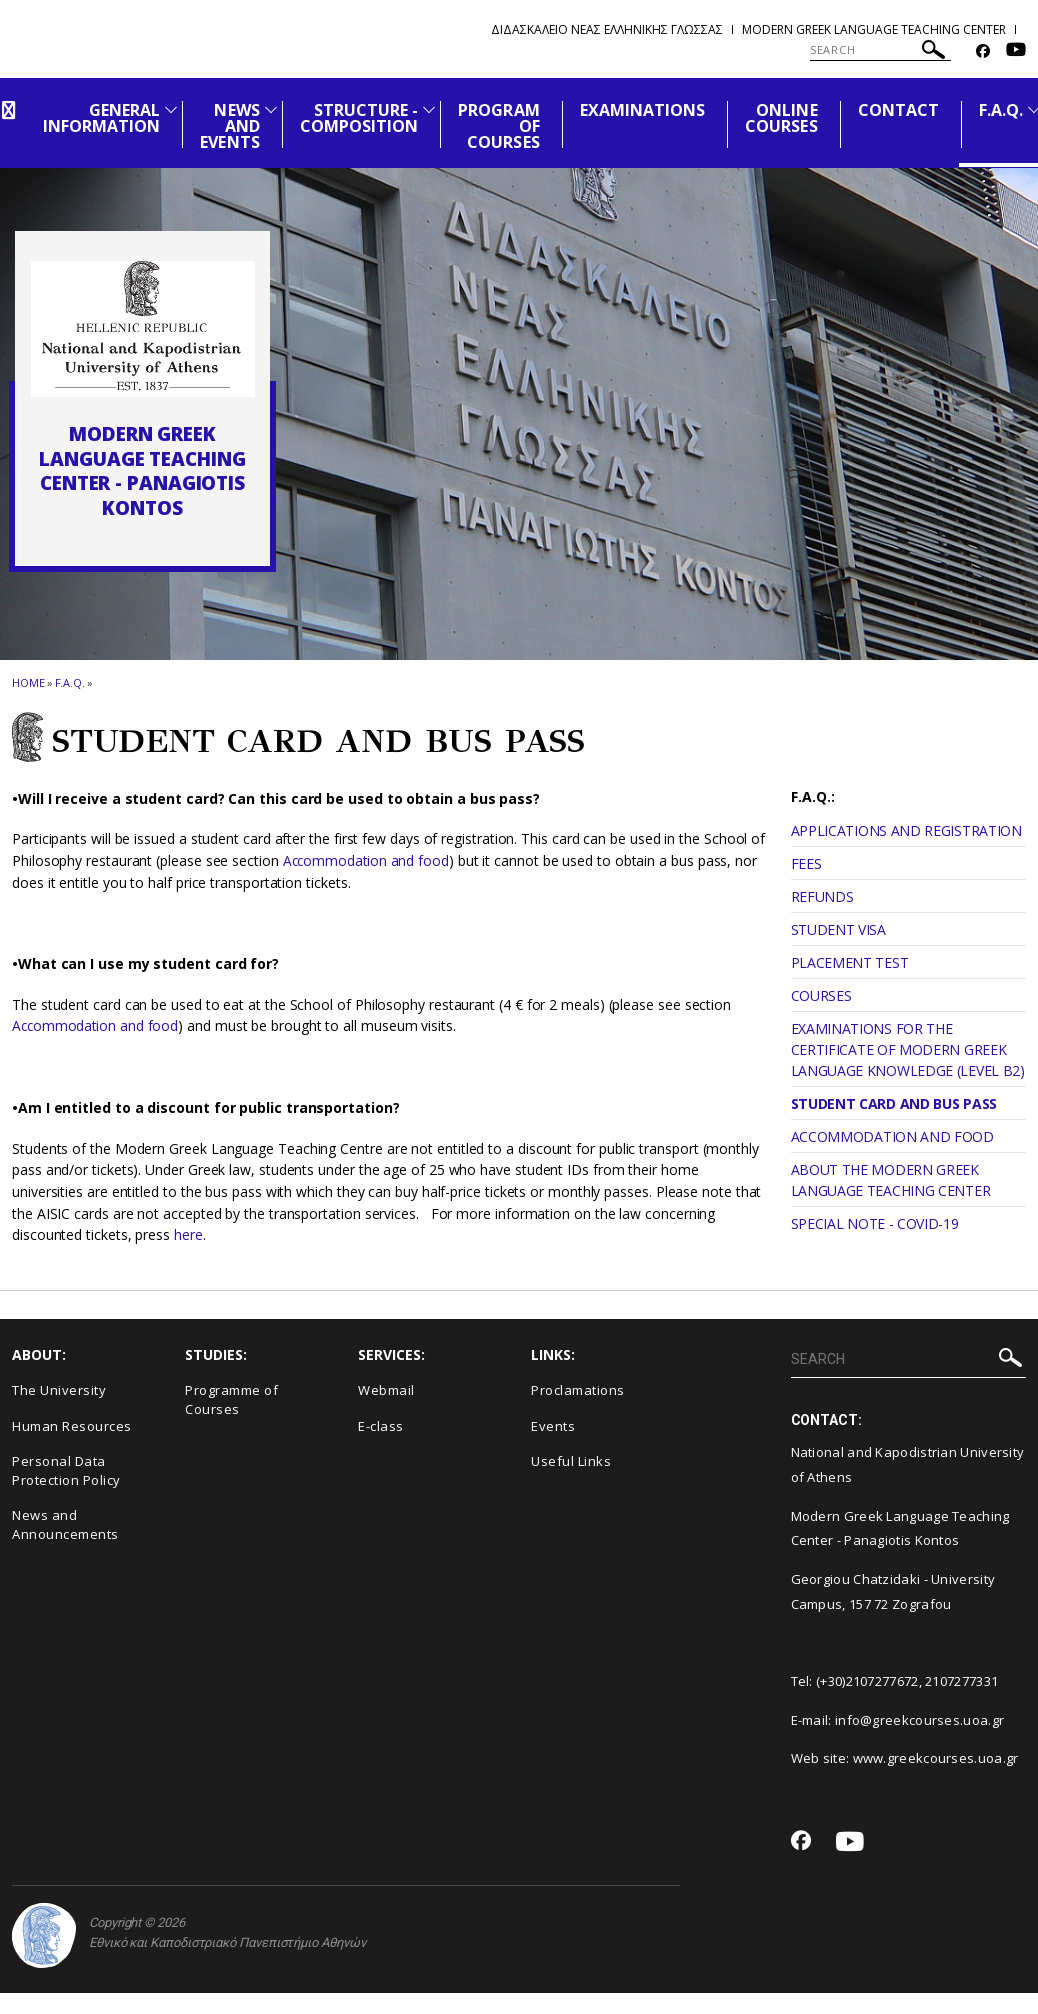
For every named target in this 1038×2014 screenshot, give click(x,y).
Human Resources (72, 1426)
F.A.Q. (1001, 110)
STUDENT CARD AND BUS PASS (894, 1103)
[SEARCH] (880, 50)
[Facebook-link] (983, 51)
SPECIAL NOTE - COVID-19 (875, 1223)
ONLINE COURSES (781, 118)
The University (59, 1390)
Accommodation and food (367, 860)
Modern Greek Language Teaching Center (874, 29)
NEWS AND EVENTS (229, 126)
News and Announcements (65, 1524)
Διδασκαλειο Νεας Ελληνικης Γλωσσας (607, 29)
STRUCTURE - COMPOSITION (359, 118)
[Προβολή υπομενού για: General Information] (171, 109)
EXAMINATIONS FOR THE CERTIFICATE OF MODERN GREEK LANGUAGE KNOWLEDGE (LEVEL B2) (908, 1049)
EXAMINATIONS (643, 110)
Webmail (386, 1390)
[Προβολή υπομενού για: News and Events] (271, 109)
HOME (28, 682)
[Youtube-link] (1016, 51)
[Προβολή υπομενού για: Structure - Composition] (429, 109)
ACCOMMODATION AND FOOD (892, 1136)
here (188, 1234)
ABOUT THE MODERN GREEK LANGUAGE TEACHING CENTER (891, 1180)
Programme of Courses (231, 1399)
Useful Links (571, 1461)
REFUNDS (822, 896)
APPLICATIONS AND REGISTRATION (906, 830)
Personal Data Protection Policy (66, 1470)
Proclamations (578, 1390)
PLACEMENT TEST (850, 962)
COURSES (821, 995)
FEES (806, 863)
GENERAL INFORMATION (102, 118)
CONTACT (898, 110)
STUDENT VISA (838, 929)
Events (553, 1426)
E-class (381, 1426)
